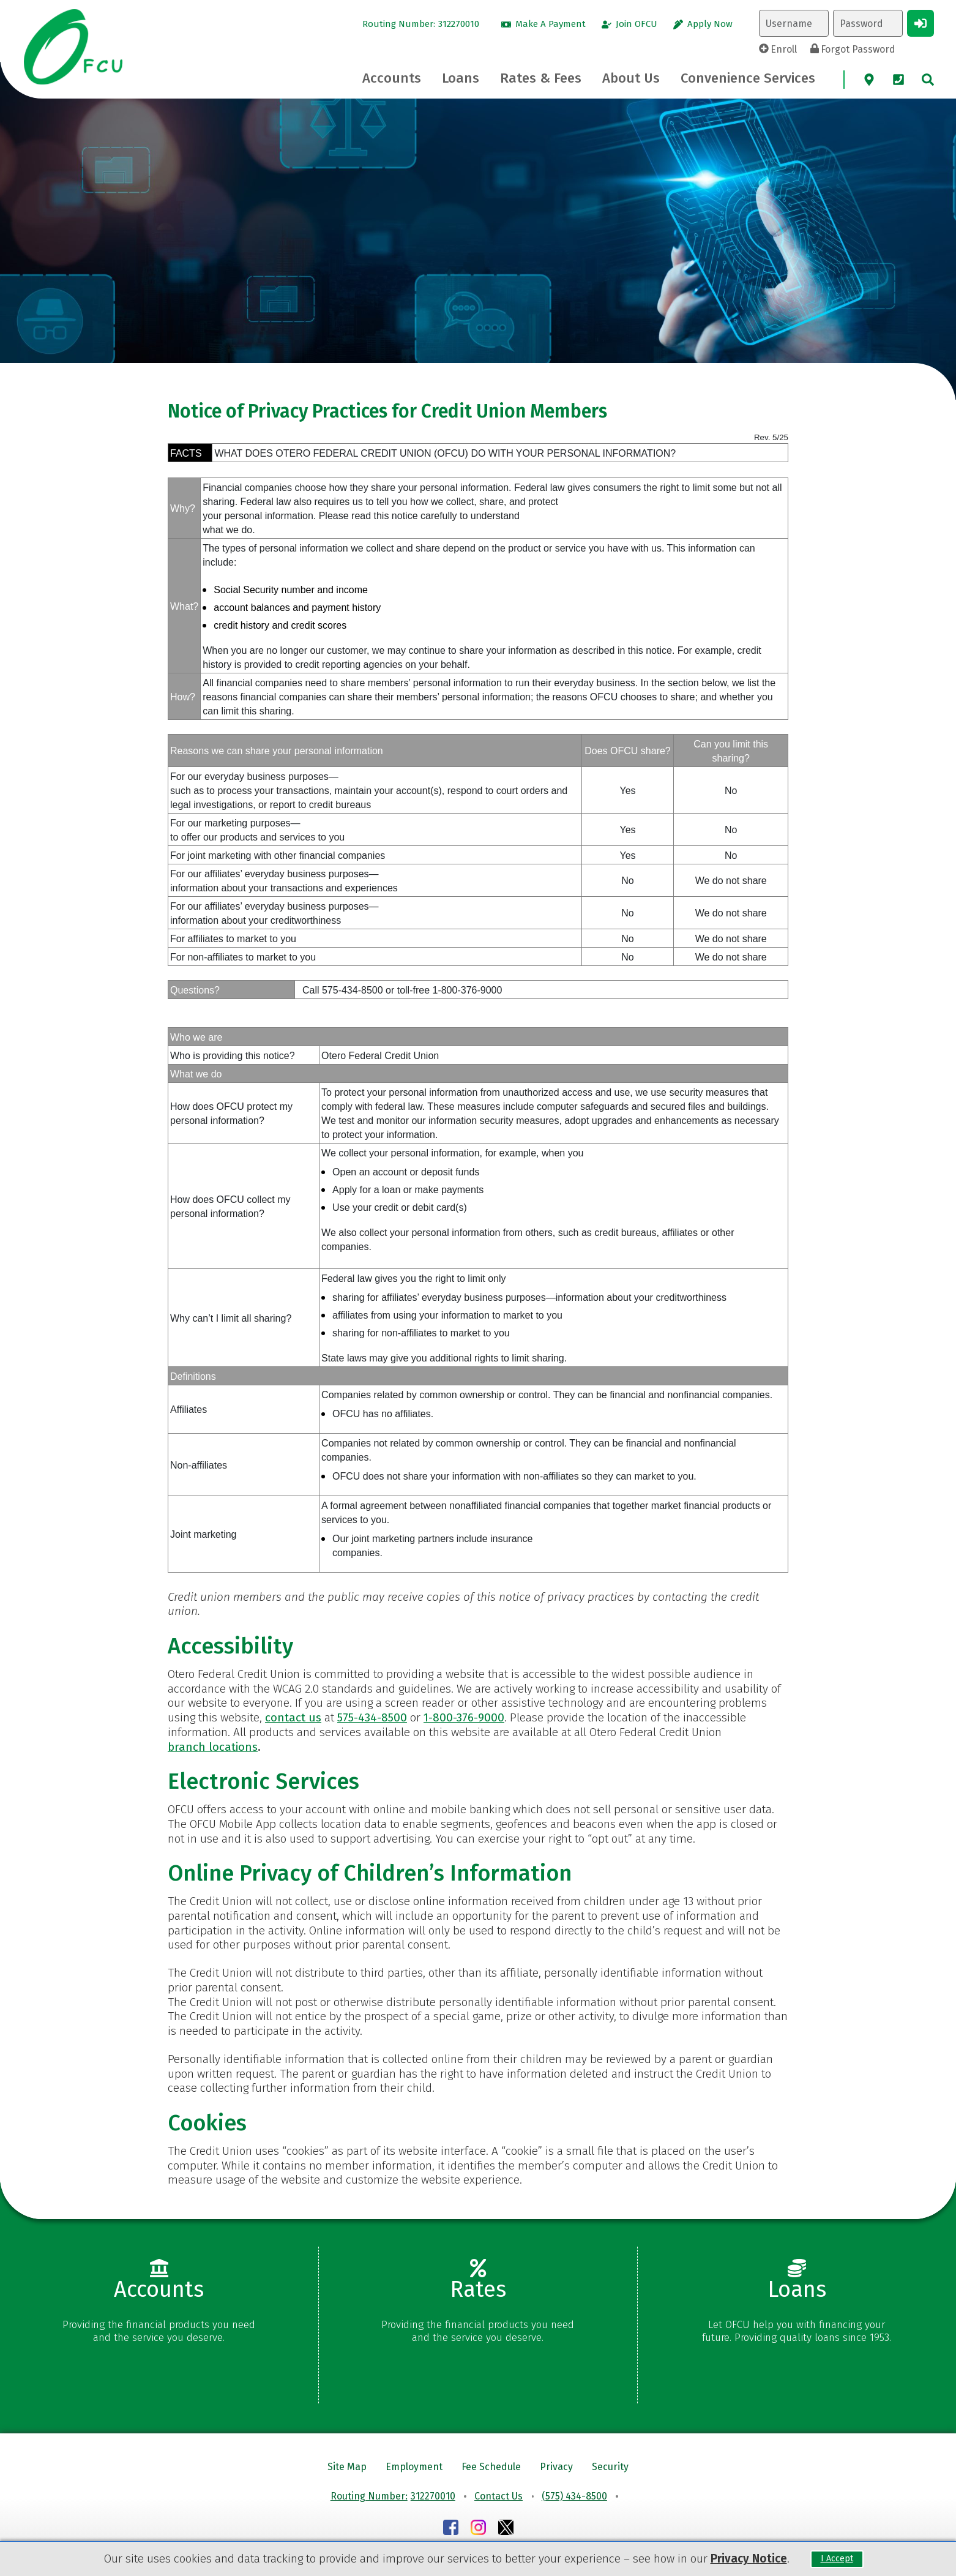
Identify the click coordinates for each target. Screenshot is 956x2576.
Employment (414, 2467)
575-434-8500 (372, 1717)
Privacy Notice (749, 2559)
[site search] (928, 79)
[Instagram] (478, 2529)
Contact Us (498, 2496)
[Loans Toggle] (460, 78)
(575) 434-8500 (574, 2496)
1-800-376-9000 (464, 1717)
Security (610, 2467)
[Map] (869, 79)
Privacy (556, 2467)
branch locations (213, 1747)
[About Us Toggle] (631, 78)
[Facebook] (451, 2529)
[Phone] (898, 79)
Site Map (347, 2467)
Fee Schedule (491, 2467)
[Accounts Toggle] (392, 78)
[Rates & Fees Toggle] (540, 78)
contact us (293, 1717)
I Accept (837, 2559)
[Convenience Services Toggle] (748, 78)
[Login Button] (920, 23)
